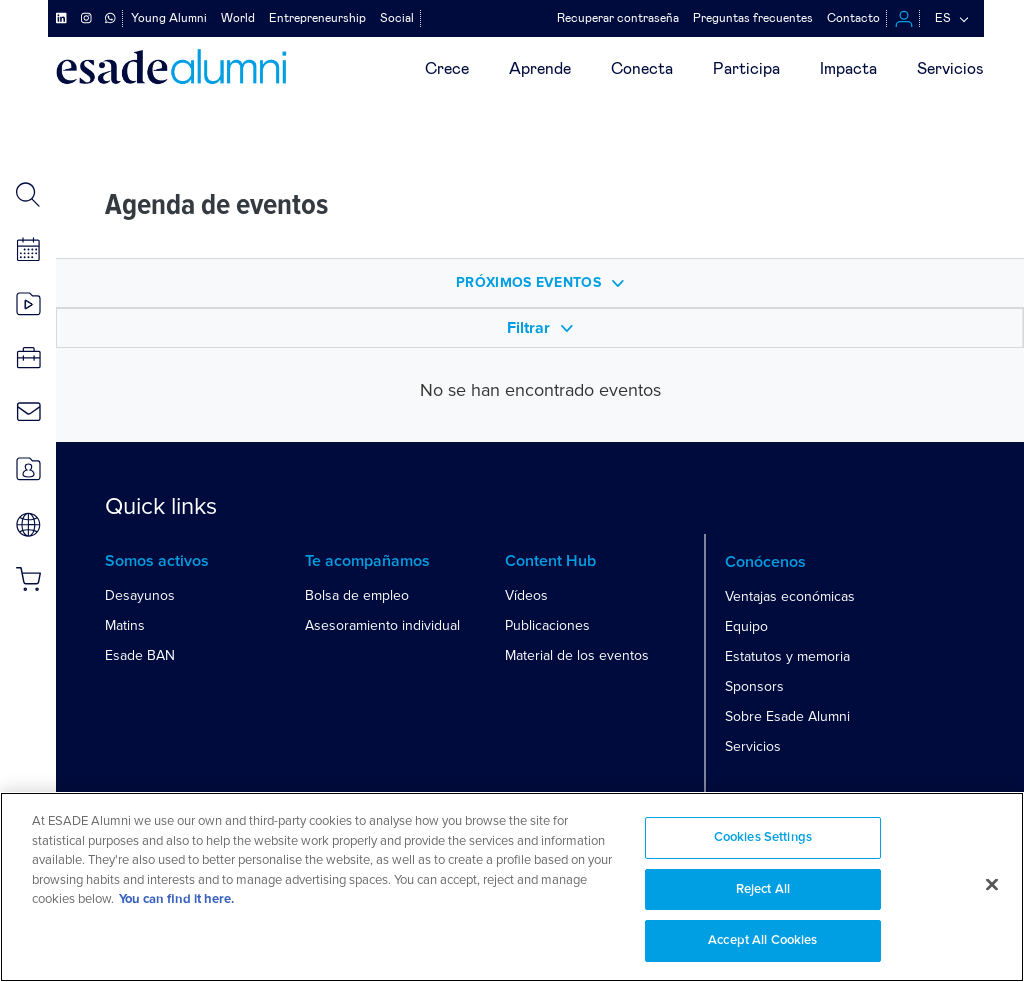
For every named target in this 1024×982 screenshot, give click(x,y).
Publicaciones (547, 625)
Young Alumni (169, 18)
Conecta (642, 69)
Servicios (950, 69)
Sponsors (754, 686)
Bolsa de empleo (357, 595)
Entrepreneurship (317, 18)
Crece (447, 69)
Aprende (540, 69)
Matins (125, 625)
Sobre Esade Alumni (787, 716)
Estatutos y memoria (787, 656)
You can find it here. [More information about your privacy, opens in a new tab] (176, 899)
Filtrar (540, 328)
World (238, 18)
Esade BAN (140, 655)
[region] (512, 887)
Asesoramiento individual (382, 625)
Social (397, 18)
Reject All (763, 889)
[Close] (992, 885)
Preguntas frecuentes (753, 18)
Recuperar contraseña (618, 18)
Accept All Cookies (762, 940)
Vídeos (526, 595)
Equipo (746, 626)
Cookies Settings (763, 837)
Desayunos (140, 595)
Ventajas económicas (790, 596)
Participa (746, 69)
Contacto (853, 18)
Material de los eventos (577, 655)
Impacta (848, 69)
